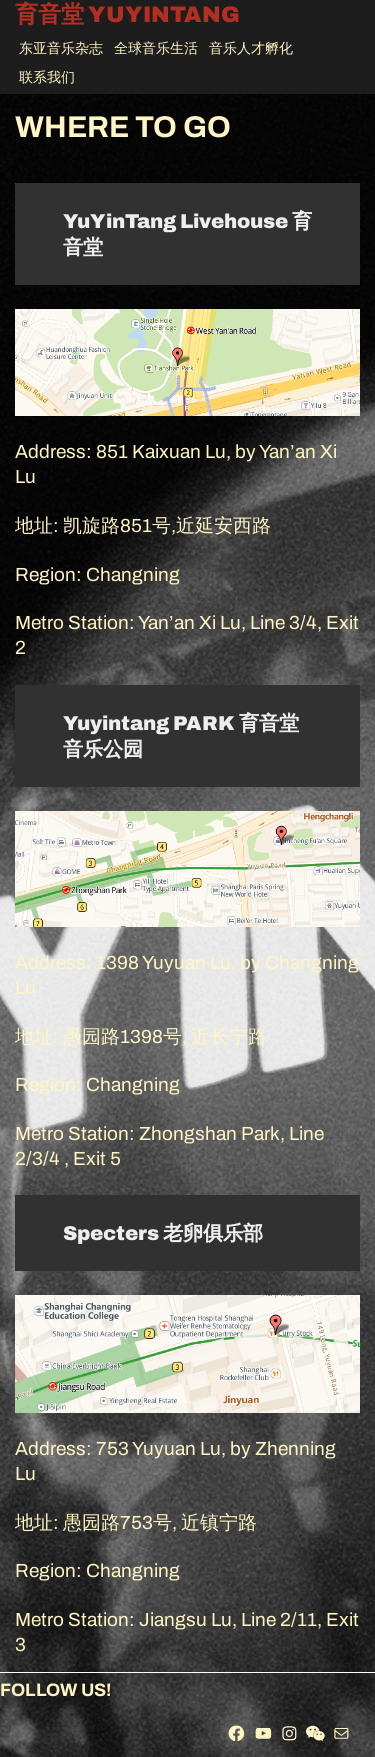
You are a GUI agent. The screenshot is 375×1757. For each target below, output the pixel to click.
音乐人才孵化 (251, 48)
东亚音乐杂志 (61, 48)
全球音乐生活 (156, 48)
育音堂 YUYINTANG (127, 15)
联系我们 (47, 77)
